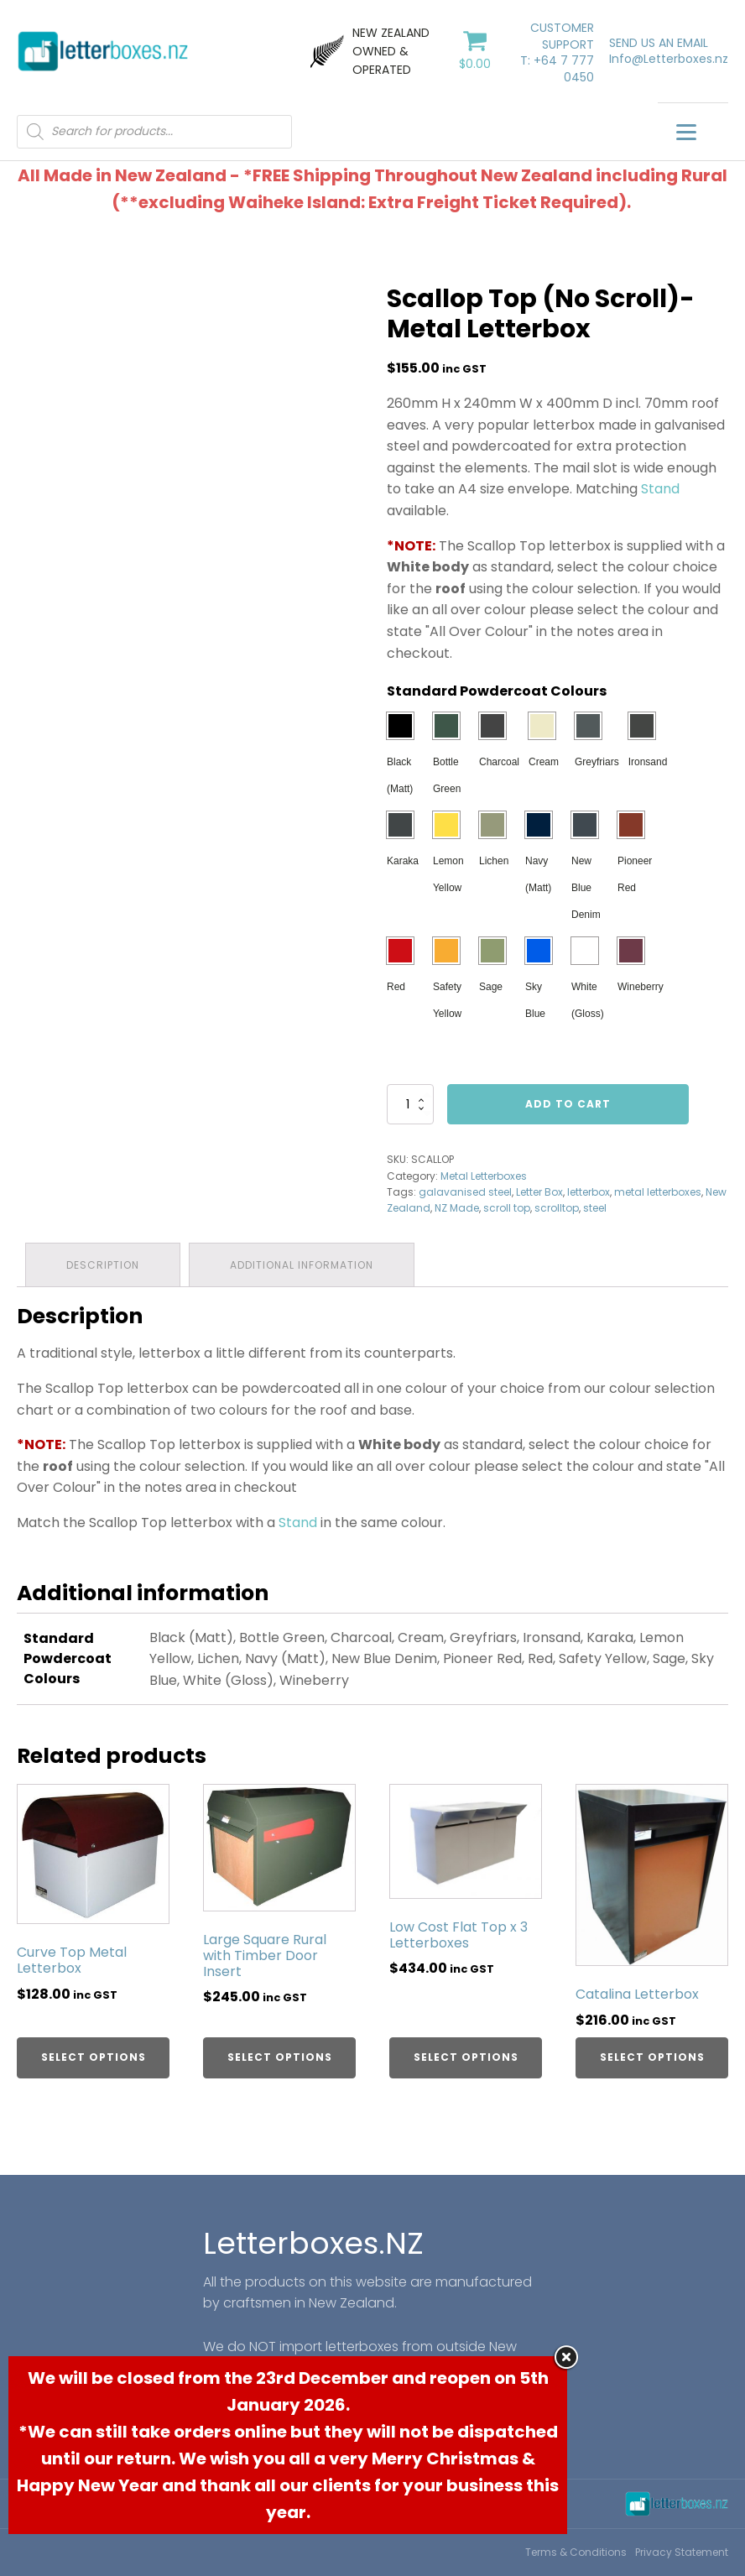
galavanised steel (465, 1192)
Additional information (301, 1265)
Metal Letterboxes (483, 1176)
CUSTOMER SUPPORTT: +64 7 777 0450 (557, 53)
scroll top (506, 1208)
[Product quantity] (410, 1104)
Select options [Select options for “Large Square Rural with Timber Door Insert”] (279, 2057)
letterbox (588, 1192)
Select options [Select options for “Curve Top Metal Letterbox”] (93, 2057)
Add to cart (568, 1104)
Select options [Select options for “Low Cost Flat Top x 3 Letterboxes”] (466, 2057)
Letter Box (539, 1192)
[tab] (102, 1265)
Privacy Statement (681, 2552)
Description (102, 1265)
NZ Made (457, 1208)
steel (595, 1208)
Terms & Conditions (576, 2552)
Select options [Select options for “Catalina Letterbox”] (652, 2057)
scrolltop (556, 1208)
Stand (660, 488)
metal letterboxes (657, 1192)
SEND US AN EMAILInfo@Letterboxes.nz (668, 51)
